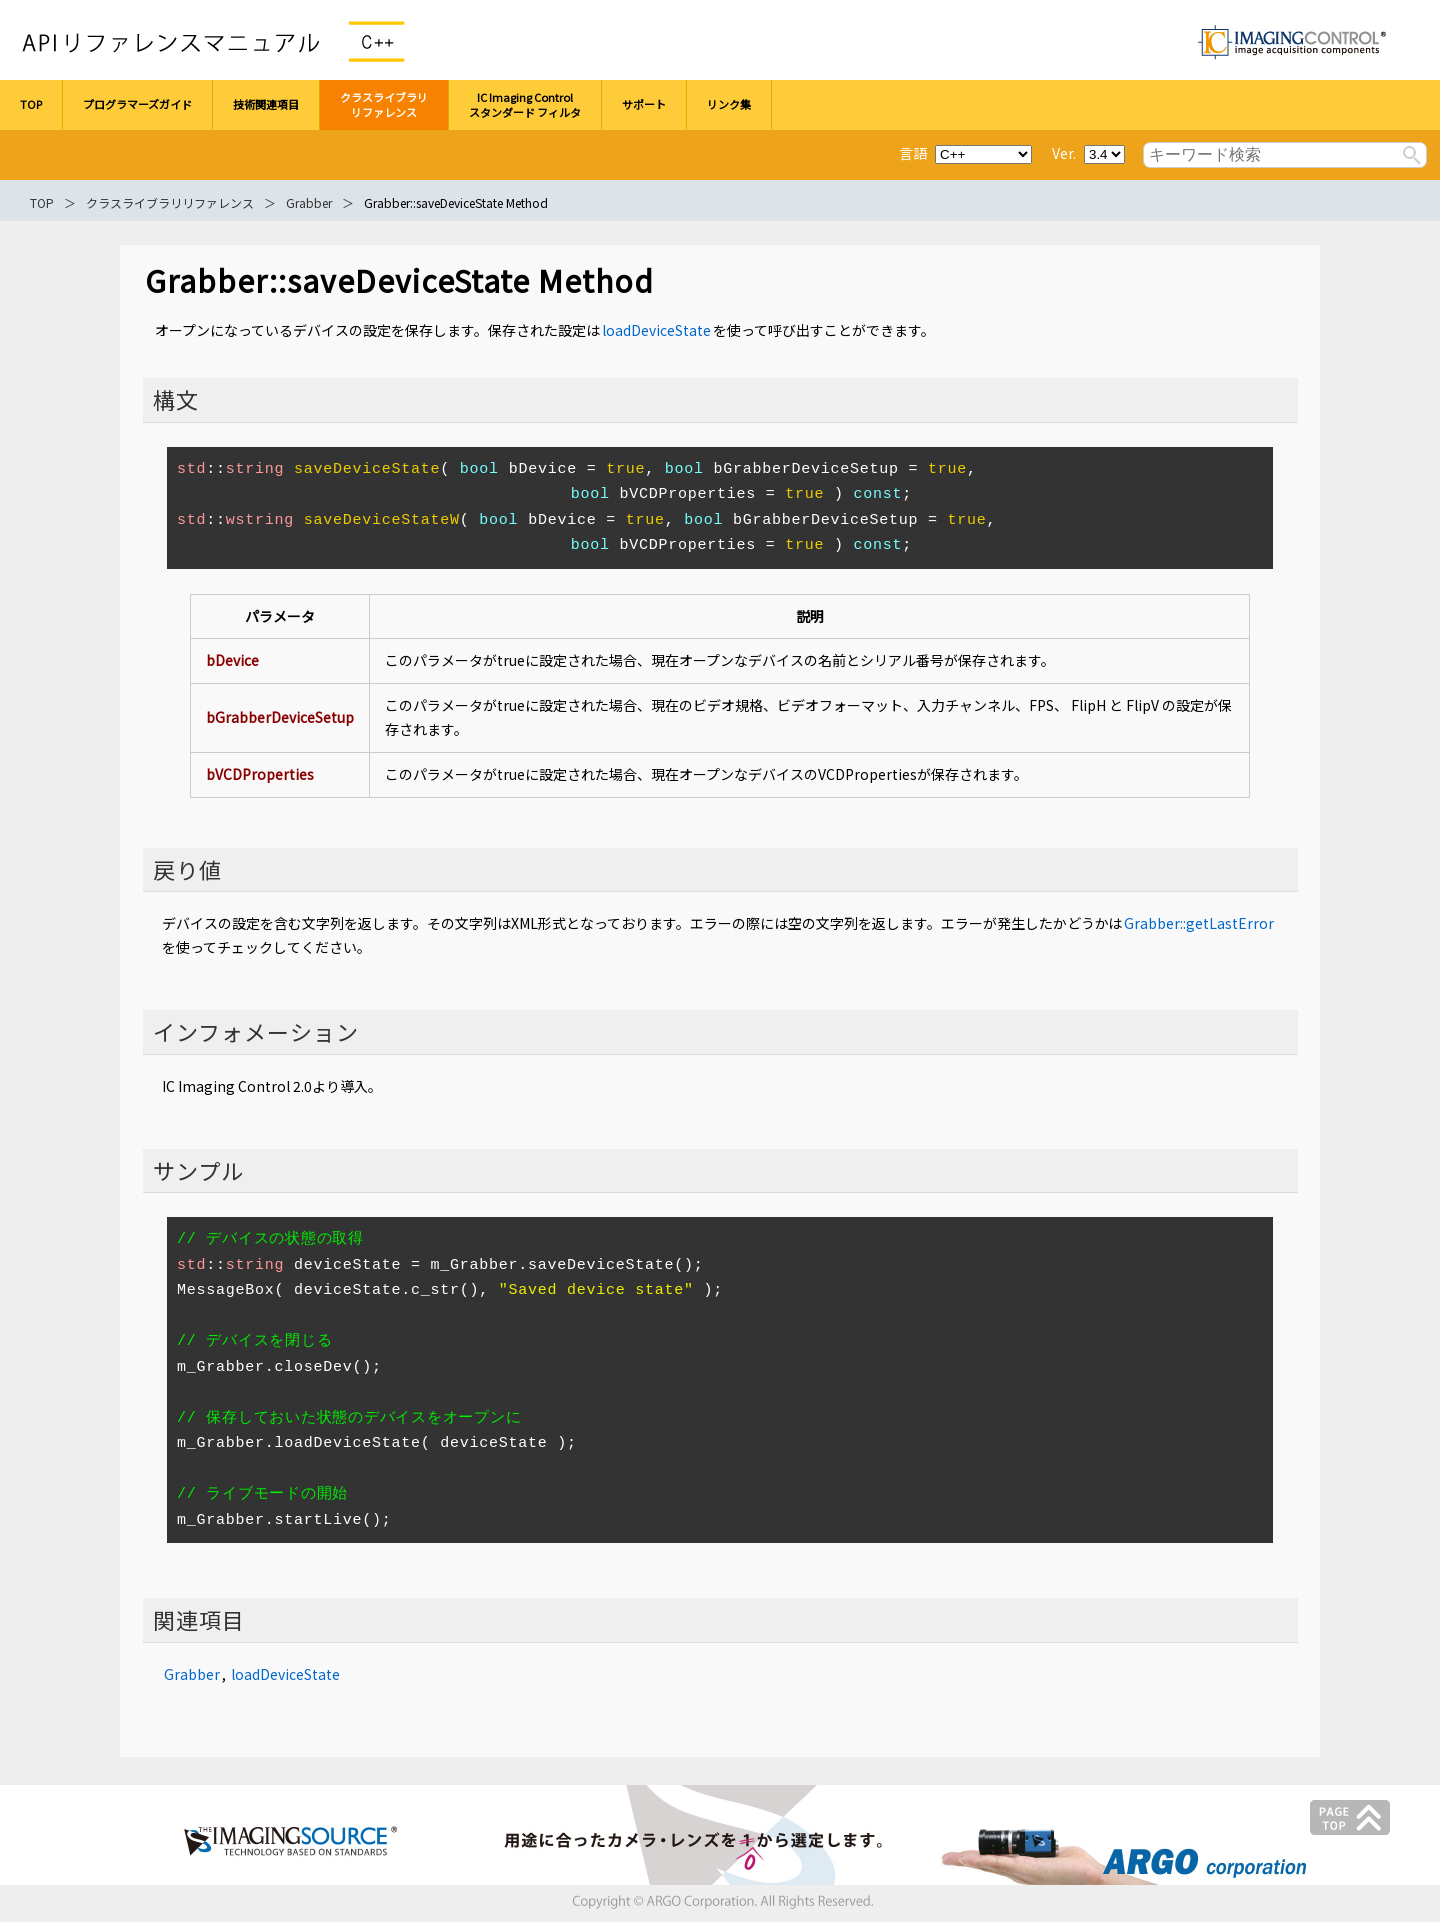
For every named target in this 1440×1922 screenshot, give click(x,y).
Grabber (309, 202)
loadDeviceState (656, 330)
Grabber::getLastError (1199, 923)
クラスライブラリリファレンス (170, 202)
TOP (42, 202)
